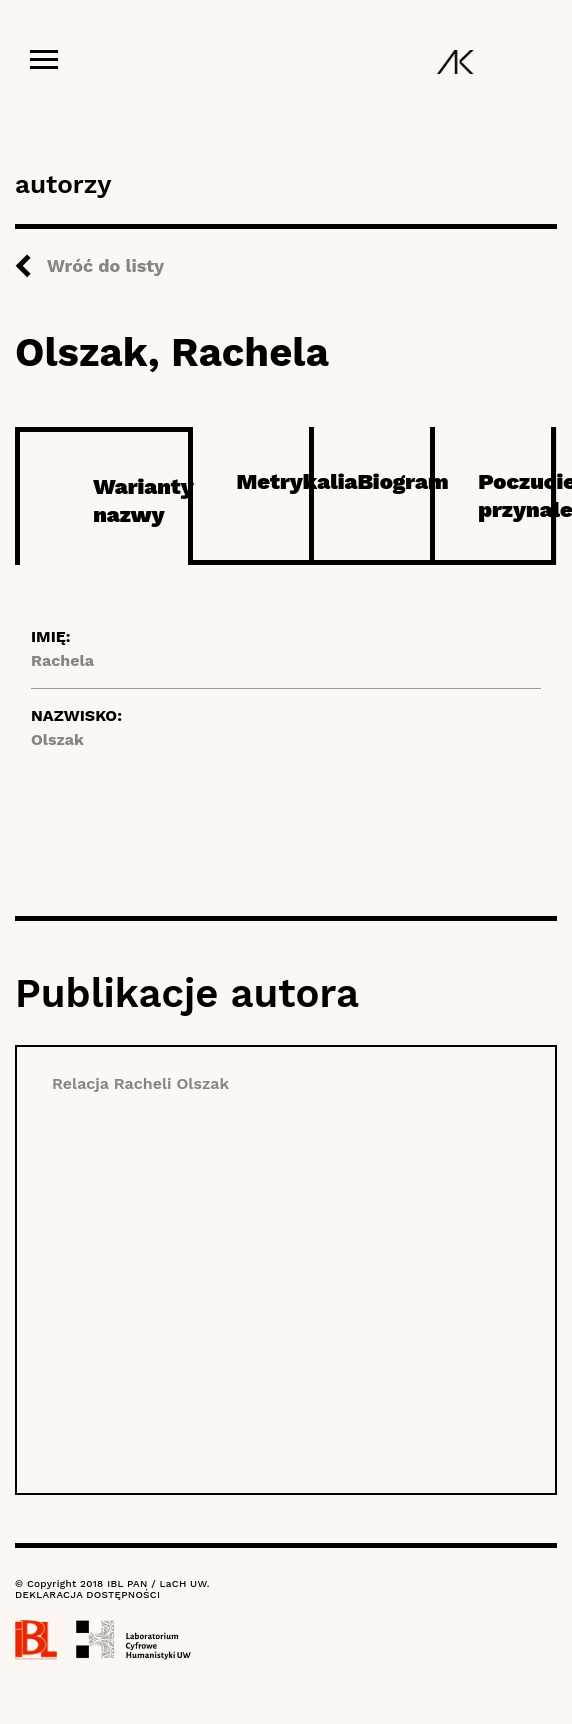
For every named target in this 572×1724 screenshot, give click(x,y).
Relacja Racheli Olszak (140, 1083)
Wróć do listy (105, 265)
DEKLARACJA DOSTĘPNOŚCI (87, 1594)
